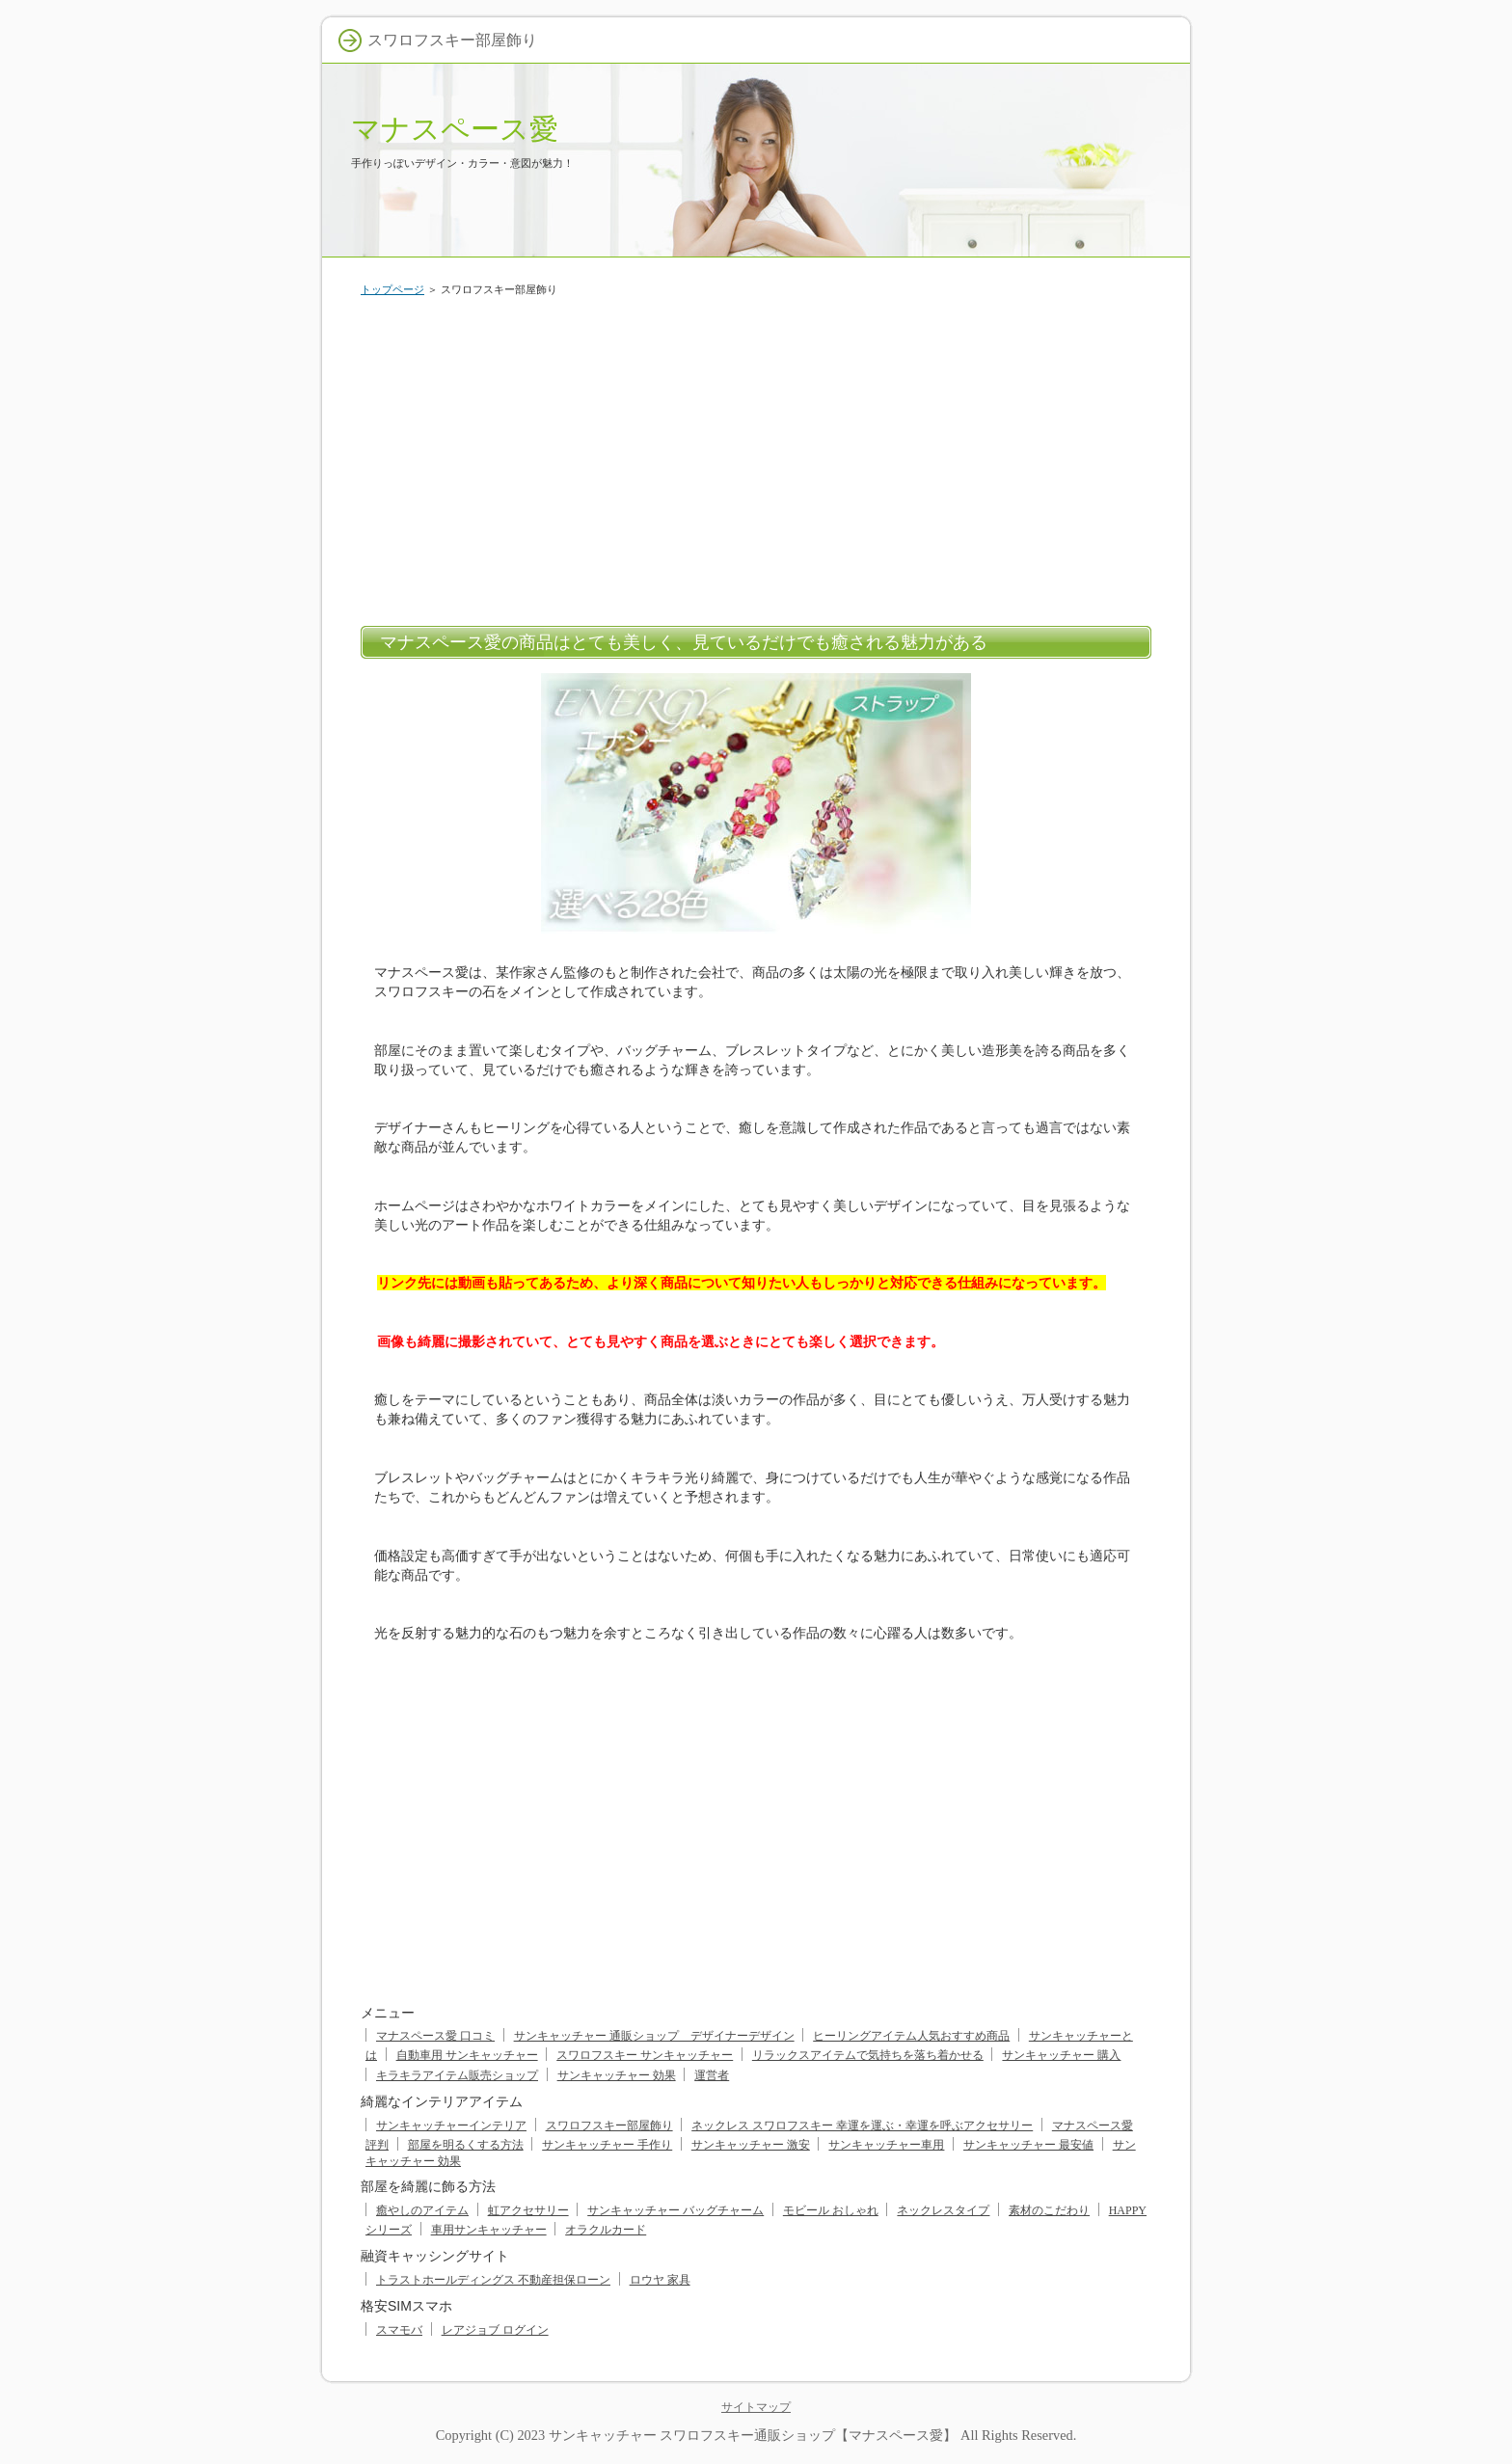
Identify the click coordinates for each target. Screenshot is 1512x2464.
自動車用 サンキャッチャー (467, 2055)
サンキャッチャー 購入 (1061, 2055)
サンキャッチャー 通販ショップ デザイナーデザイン (654, 2036)
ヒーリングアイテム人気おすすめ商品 (911, 2036)
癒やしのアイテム (422, 2210)
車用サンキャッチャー (489, 2229)
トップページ (392, 289)
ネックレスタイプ (943, 2210)
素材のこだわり (1049, 2210)
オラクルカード (605, 2229)
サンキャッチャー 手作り (607, 2145)
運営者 (711, 2075)
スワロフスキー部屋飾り (609, 2125)
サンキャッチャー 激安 (750, 2145)
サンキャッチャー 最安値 (1028, 2145)
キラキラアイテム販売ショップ (457, 2075)
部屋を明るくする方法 (466, 2145)
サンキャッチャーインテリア (451, 2125)
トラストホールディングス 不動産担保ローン (493, 2280)
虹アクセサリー (528, 2210)
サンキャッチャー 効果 (616, 2075)
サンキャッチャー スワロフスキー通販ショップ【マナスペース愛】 (753, 2435)
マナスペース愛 (454, 129)
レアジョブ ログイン (495, 2330)
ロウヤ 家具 (660, 2280)
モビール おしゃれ (830, 2210)
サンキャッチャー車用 (886, 2145)
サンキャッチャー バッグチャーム (675, 2210)
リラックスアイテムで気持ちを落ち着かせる (868, 2055)
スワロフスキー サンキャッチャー (644, 2055)
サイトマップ (756, 2407)
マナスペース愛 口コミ (435, 2036)
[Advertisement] (756, 457)
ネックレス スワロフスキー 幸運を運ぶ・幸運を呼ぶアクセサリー (862, 2125)
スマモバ (399, 2330)
